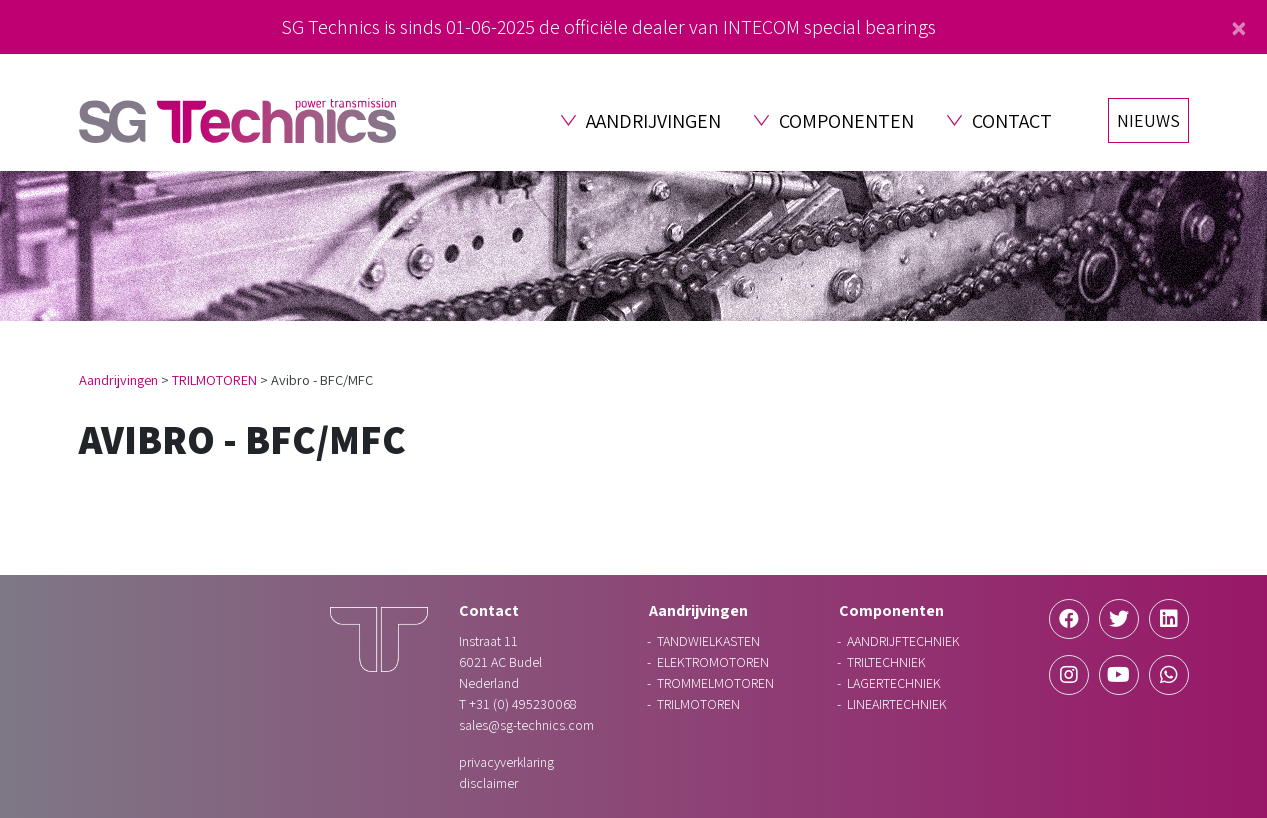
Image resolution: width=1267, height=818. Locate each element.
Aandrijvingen (653, 121)
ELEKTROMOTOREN (713, 662)
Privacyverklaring (506, 762)
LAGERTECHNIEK (894, 683)
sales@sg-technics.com (526, 725)
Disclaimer (488, 783)
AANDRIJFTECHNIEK (903, 641)
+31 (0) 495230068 (522, 704)
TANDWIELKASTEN (708, 641)
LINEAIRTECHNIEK (897, 704)
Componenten (846, 121)
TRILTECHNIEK (886, 662)
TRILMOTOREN (214, 379)
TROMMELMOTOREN (715, 683)
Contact (1012, 121)
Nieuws (1148, 120)
